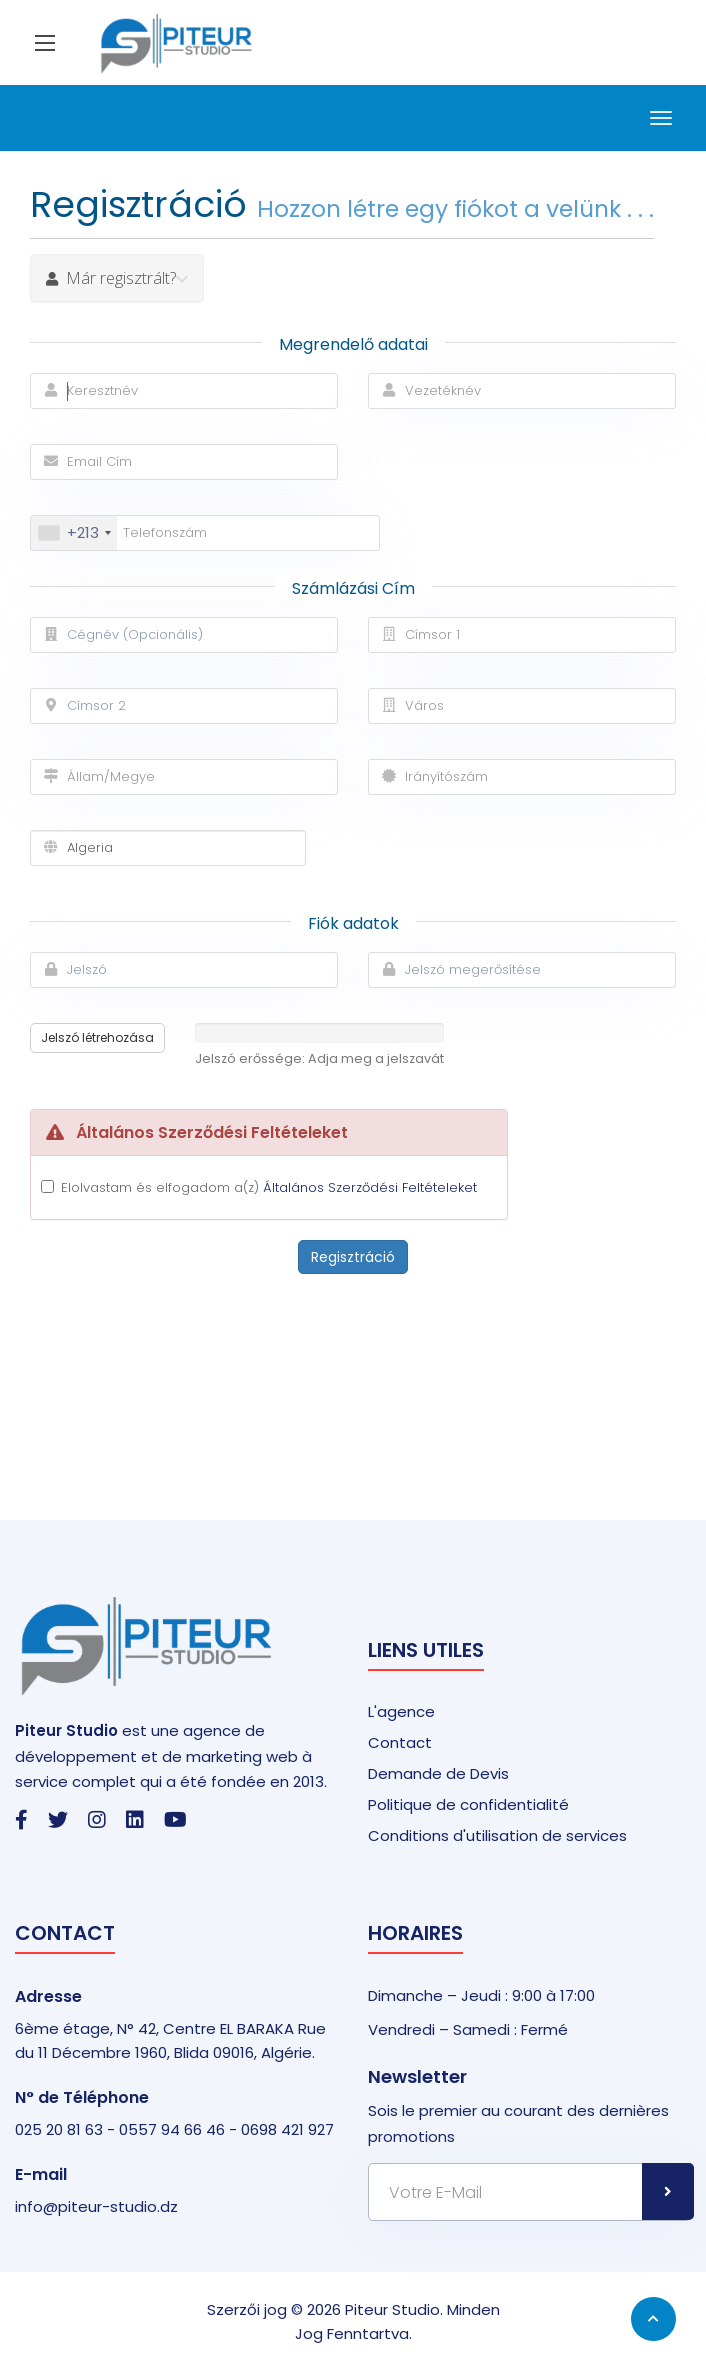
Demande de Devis (438, 1773)
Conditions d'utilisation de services (497, 1835)
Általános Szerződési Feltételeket (370, 1187)
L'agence (401, 1711)
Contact (400, 1742)
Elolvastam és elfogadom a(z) (269, 1187)
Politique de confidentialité (468, 1804)
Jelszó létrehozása (97, 1037)
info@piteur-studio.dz (96, 2206)
